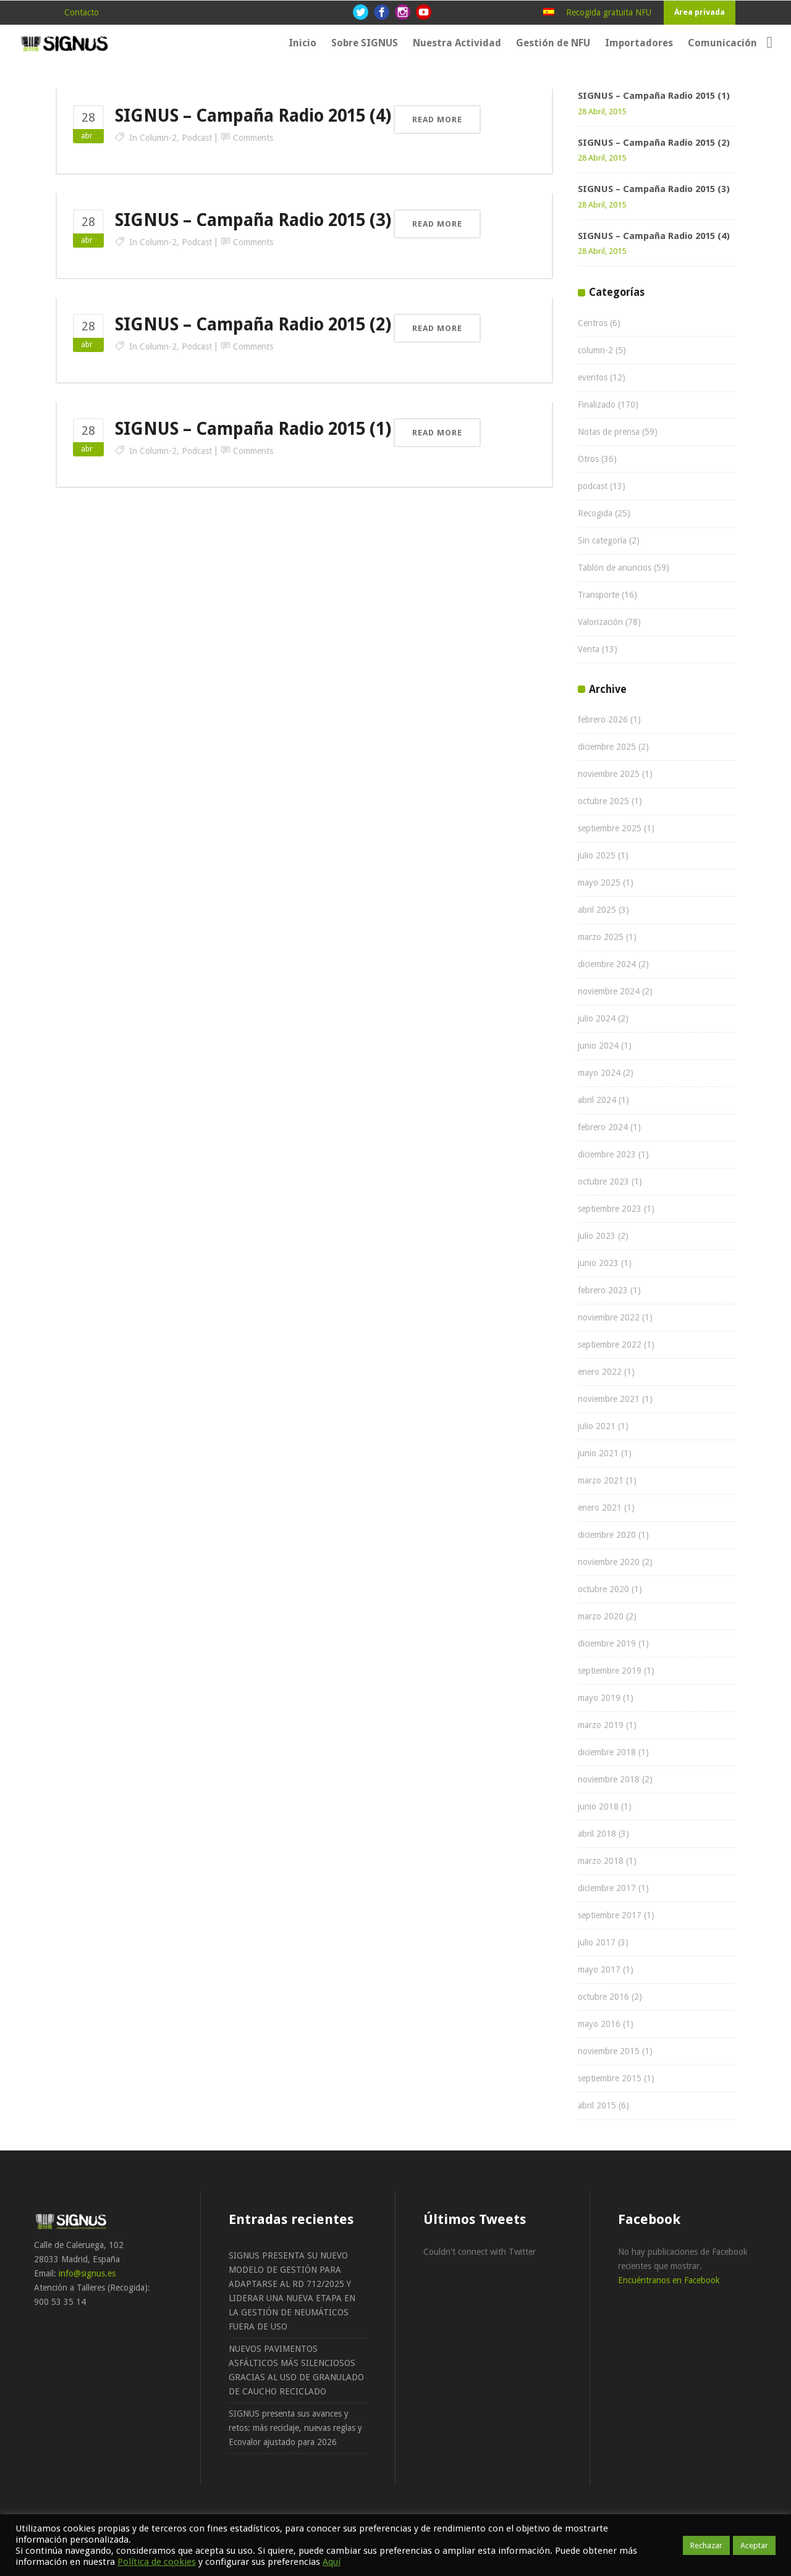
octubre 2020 (603, 1589)
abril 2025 (597, 910)
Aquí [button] (332, 2561)
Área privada (699, 12)
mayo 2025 (599, 882)
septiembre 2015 (609, 2078)
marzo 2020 (601, 1616)
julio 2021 (596, 1426)
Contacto (81, 12)
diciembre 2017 (607, 1888)
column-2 (158, 138)
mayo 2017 (599, 1969)
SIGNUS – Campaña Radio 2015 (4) (253, 116)
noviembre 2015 (609, 2051)
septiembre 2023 (609, 1209)
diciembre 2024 (607, 964)
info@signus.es (87, 2273)
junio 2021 (598, 1453)
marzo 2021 (601, 1480)
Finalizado (596, 404)
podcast (197, 138)
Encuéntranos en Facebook (669, 2280)
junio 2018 (598, 1806)
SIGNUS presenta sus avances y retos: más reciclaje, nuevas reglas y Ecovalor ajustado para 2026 (295, 2428)
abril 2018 (597, 1834)
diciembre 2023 (607, 1154)
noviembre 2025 (609, 774)
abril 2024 (597, 1100)
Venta (588, 649)
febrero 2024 (603, 1127)
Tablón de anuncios (614, 568)
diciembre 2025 (607, 747)
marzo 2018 (601, 1861)
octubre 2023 (603, 1181)
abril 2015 (597, 2105)
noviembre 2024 (609, 991)
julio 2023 (596, 1236)
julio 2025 (596, 855)
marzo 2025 (601, 937)
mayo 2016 (599, 2024)
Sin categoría (602, 540)
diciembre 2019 (607, 1643)
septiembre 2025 (609, 828)
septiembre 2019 (609, 1671)
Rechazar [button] (706, 2545)
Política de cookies (156, 2561)
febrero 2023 (603, 1290)
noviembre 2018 (609, 1779)
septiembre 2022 (609, 1344)
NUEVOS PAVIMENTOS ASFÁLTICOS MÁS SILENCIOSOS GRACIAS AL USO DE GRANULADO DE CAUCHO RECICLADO (296, 2370)
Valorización (600, 622)
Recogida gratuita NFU (608, 12)
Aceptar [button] (754, 2545)
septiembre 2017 (609, 1915)
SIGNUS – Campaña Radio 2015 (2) (253, 324)
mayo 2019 (599, 1698)
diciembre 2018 (607, 1752)
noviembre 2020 (609, 1562)
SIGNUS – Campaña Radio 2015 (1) (253, 429)
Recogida (595, 513)
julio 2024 (596, 1018)
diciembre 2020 (607, 1535)
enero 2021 (600, 1507)
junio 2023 (598, 1263)
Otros (588, 459)
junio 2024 (598, 1046)
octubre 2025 (603, 801)
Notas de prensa (609, 432)
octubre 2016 (603, 1997)
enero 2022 (600, 1372)
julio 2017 (596, 1942)
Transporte (598, 595)
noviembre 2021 (609, 1399)
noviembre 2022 (609, 1317)
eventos (592, 377)
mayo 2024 (599, 1073)
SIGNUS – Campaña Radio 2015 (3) (253, 220)
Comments (253, 138)
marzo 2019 (601, 1725)
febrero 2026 (603, 719)
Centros (592, 323)
